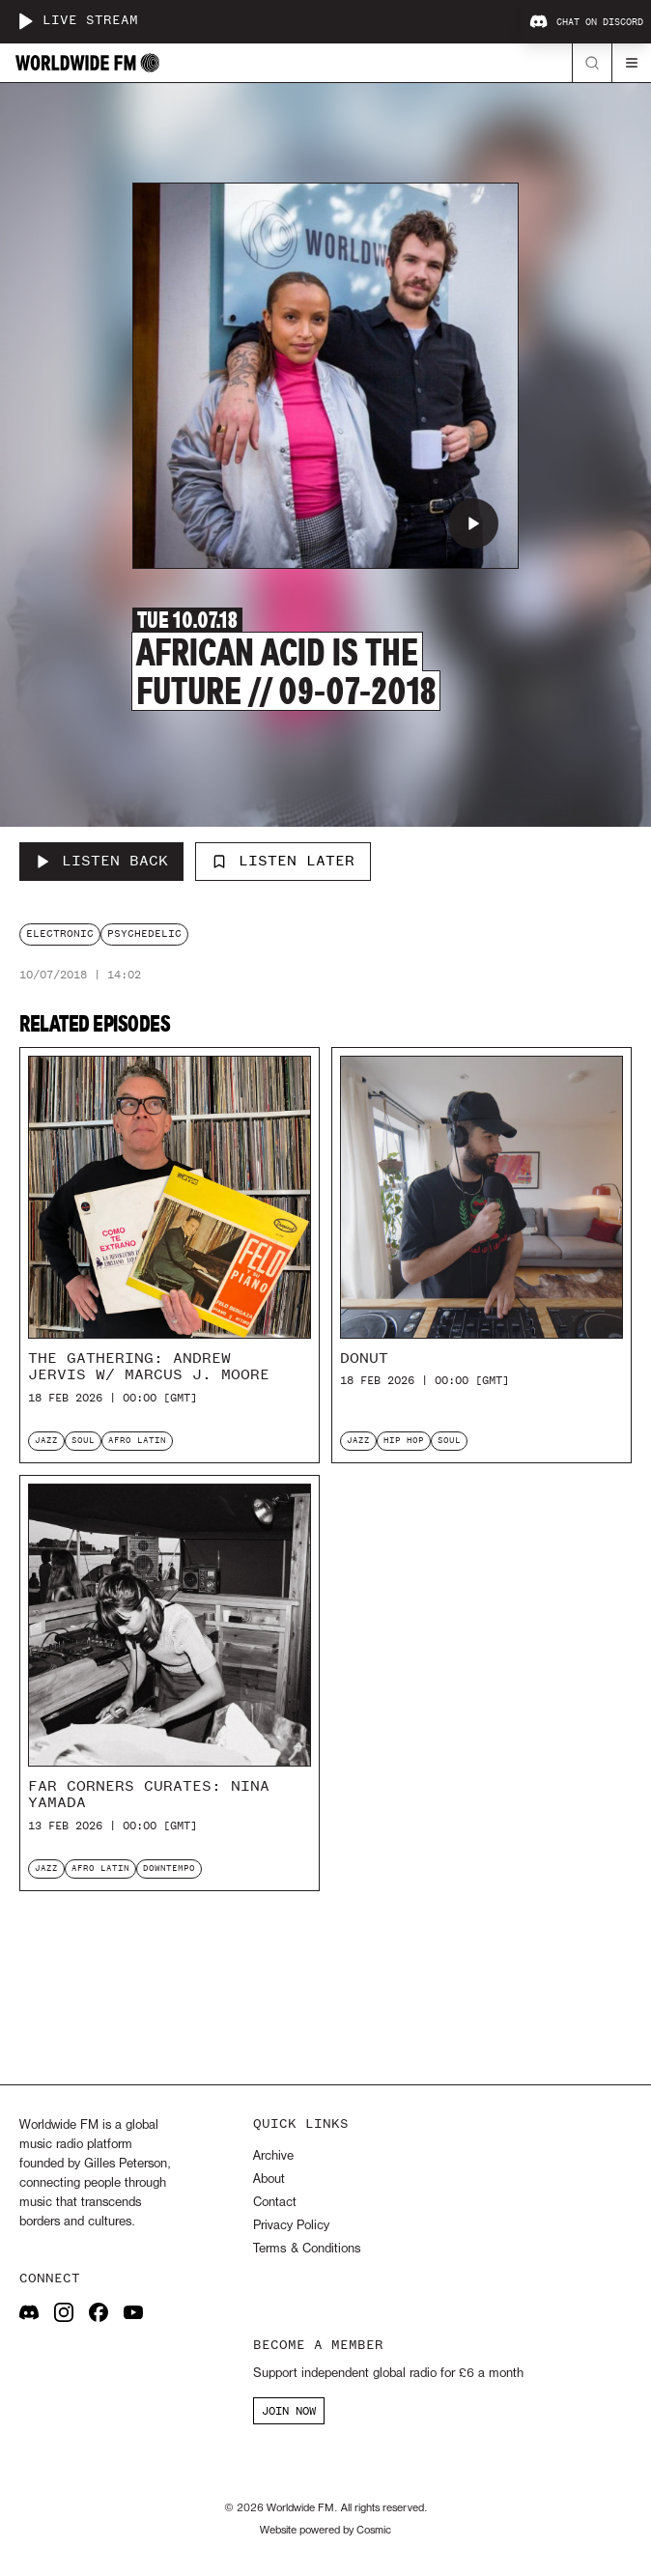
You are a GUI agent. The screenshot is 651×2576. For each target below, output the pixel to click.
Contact (275, 2202)
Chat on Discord (586, 22)
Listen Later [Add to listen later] (283, 860)
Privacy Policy (291, 2226)
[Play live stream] (25, 21)
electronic (60, 933)
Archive (273, 2156)
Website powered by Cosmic (325, 2530)
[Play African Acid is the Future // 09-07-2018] (473, 523)
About (269, 2179)
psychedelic (144, 933)
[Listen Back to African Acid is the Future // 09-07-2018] (101, 861)
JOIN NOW (289, 2411)
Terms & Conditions (306, 2249)
